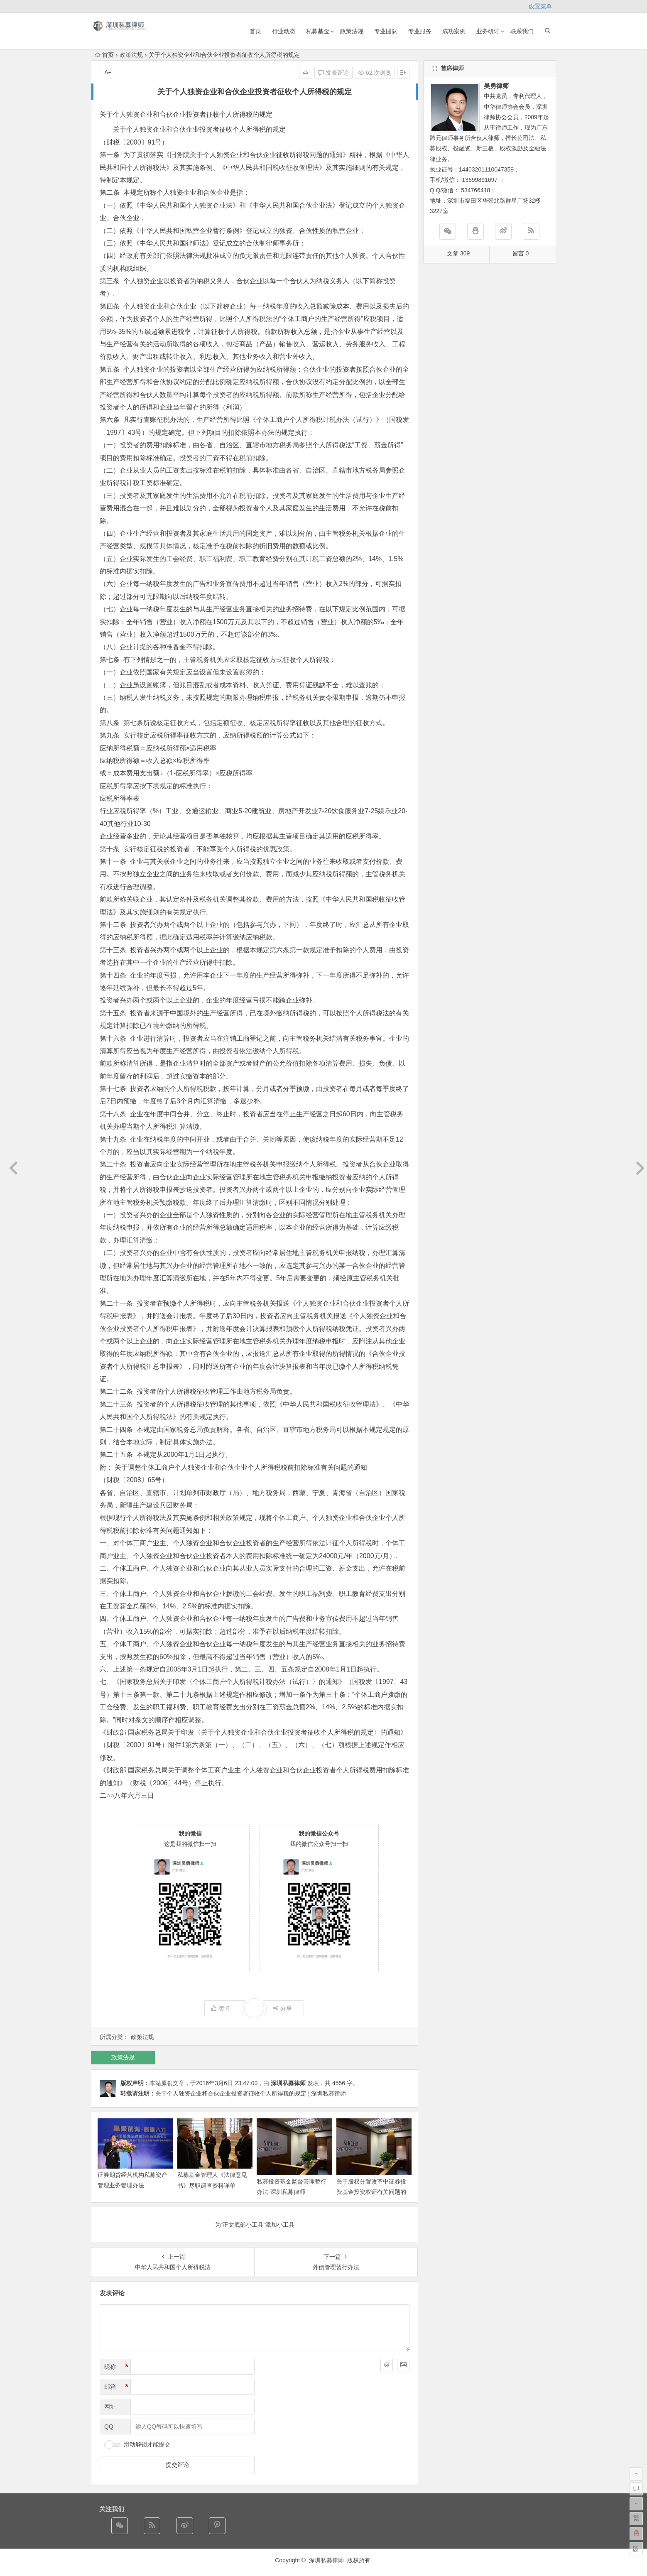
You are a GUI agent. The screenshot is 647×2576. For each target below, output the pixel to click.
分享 (282, 2008)
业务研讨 (488, 31)
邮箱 (116, 2387)
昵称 (116, 2367)
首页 (255, 31)
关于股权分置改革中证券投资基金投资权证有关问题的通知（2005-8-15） (371, 2192)
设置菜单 (540, 6)
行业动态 (283, 31)
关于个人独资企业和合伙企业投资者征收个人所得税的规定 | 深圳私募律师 (250, 2093)
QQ (108, 2426)
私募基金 (317, 31)
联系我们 (522, 31)
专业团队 (385, 31)
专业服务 (419, 31)
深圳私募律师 (288, 2083)
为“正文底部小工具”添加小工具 (254, 2224)
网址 (110, 2406)
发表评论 (333, 72)
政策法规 (351, 31)
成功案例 (454, 31)
